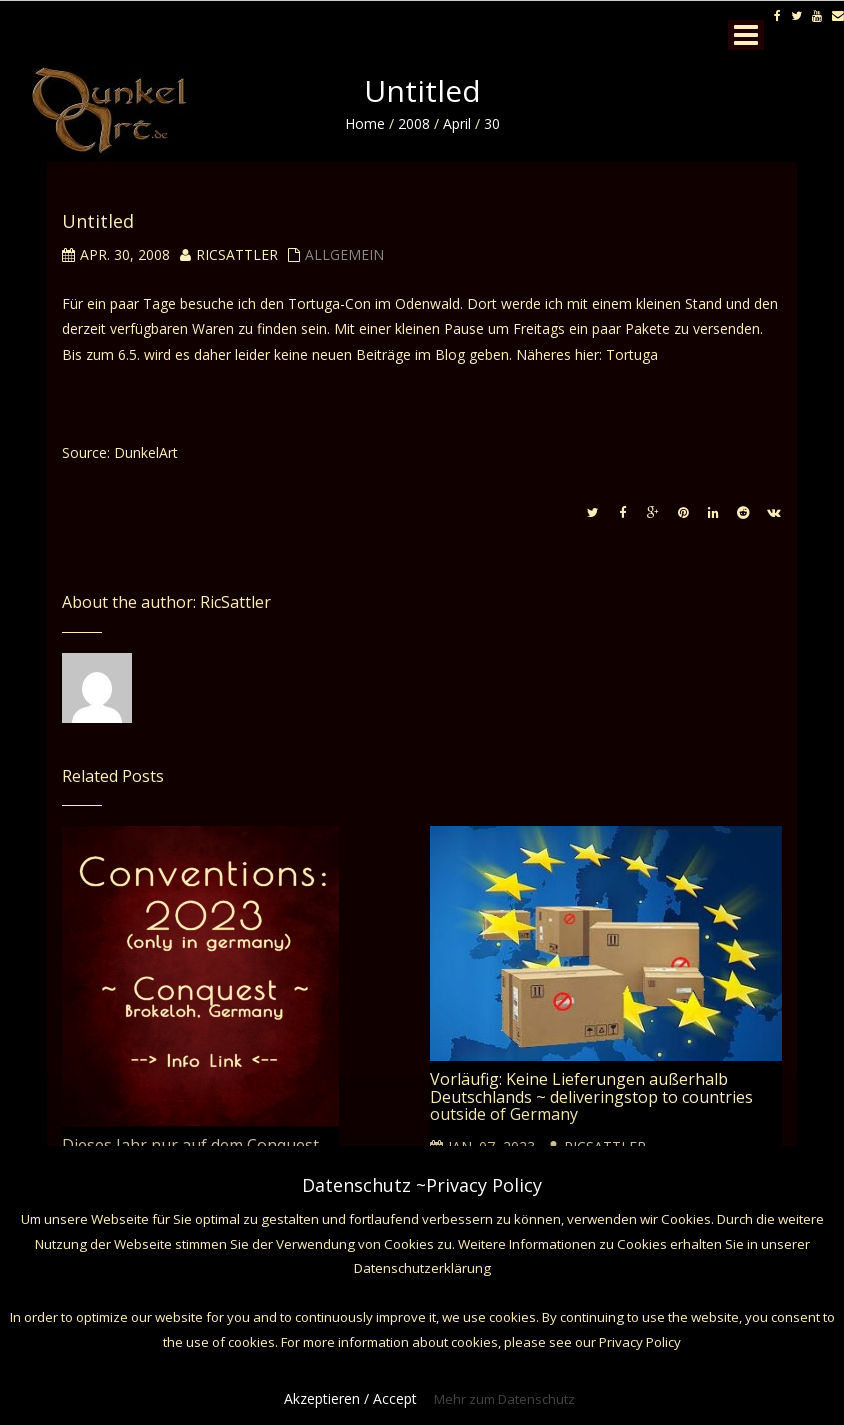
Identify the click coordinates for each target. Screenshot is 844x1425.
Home (365, 123)
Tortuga (632, 354)
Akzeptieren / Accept (350, 1398)
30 (492, 123)
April (457, 123)
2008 (414, 123)
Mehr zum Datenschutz (504, 1399)
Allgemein (344, 254)
